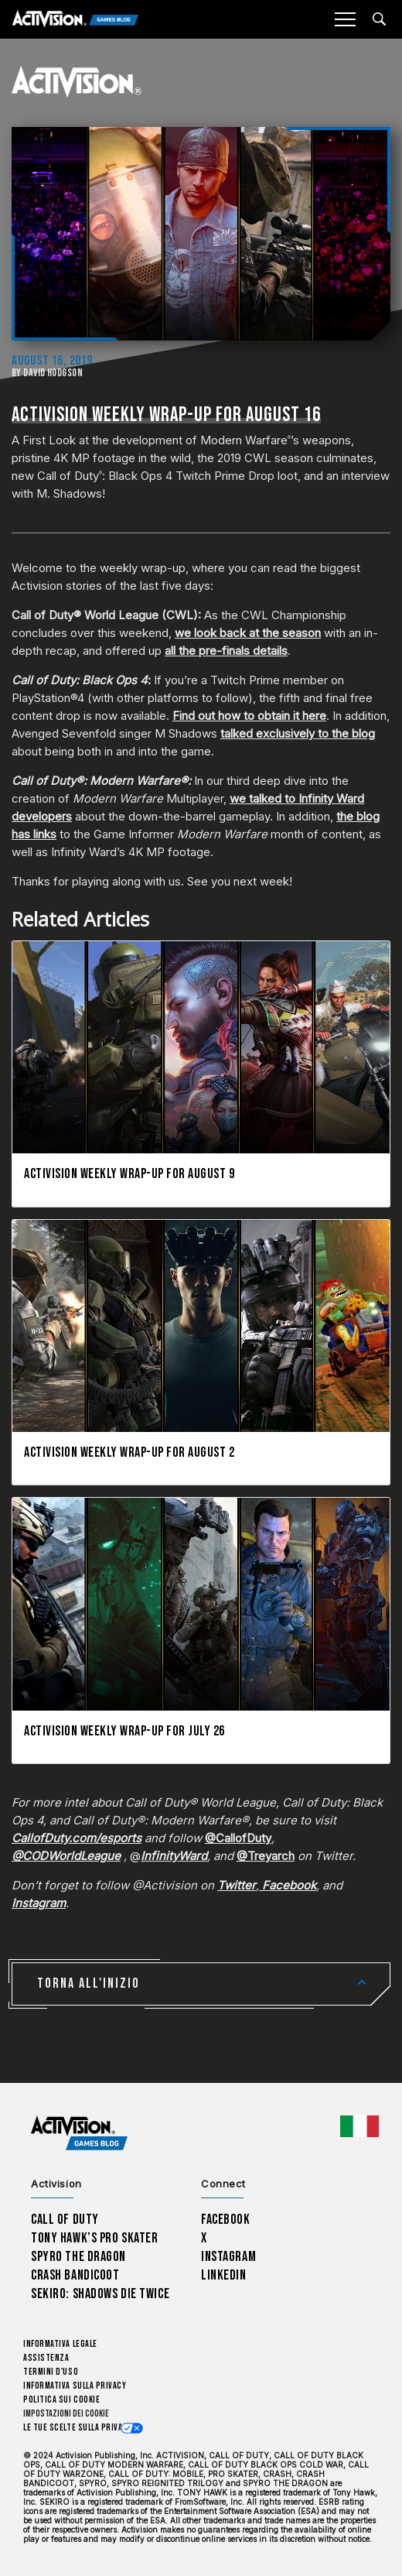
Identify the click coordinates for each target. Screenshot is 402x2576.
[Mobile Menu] (344, 19)
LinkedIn (224, 2275)
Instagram (228, 2257)
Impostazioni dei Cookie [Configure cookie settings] (66, 2414)
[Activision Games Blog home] (79, 2133)
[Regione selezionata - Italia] (359, 2126)
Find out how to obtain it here (249, 715)
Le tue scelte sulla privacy (77, 2428)
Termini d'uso (50, 2372)
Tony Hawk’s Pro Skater (94, 2238)
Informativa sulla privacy (75, 2386)
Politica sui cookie (61, 2400)
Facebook (225, 2219)
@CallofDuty (238, 1838)
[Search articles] (379, 19)
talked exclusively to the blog (297, 733)
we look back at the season (248, 632)
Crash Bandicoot (75, 2275)
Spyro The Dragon (78, 2257)
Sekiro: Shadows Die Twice (100, 2294)
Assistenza (46, 2358)
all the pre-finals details (226, 650)
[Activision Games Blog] (75, 19)
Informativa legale (60, 2344)
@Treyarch (266, 1855)
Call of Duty (65, 2219)
